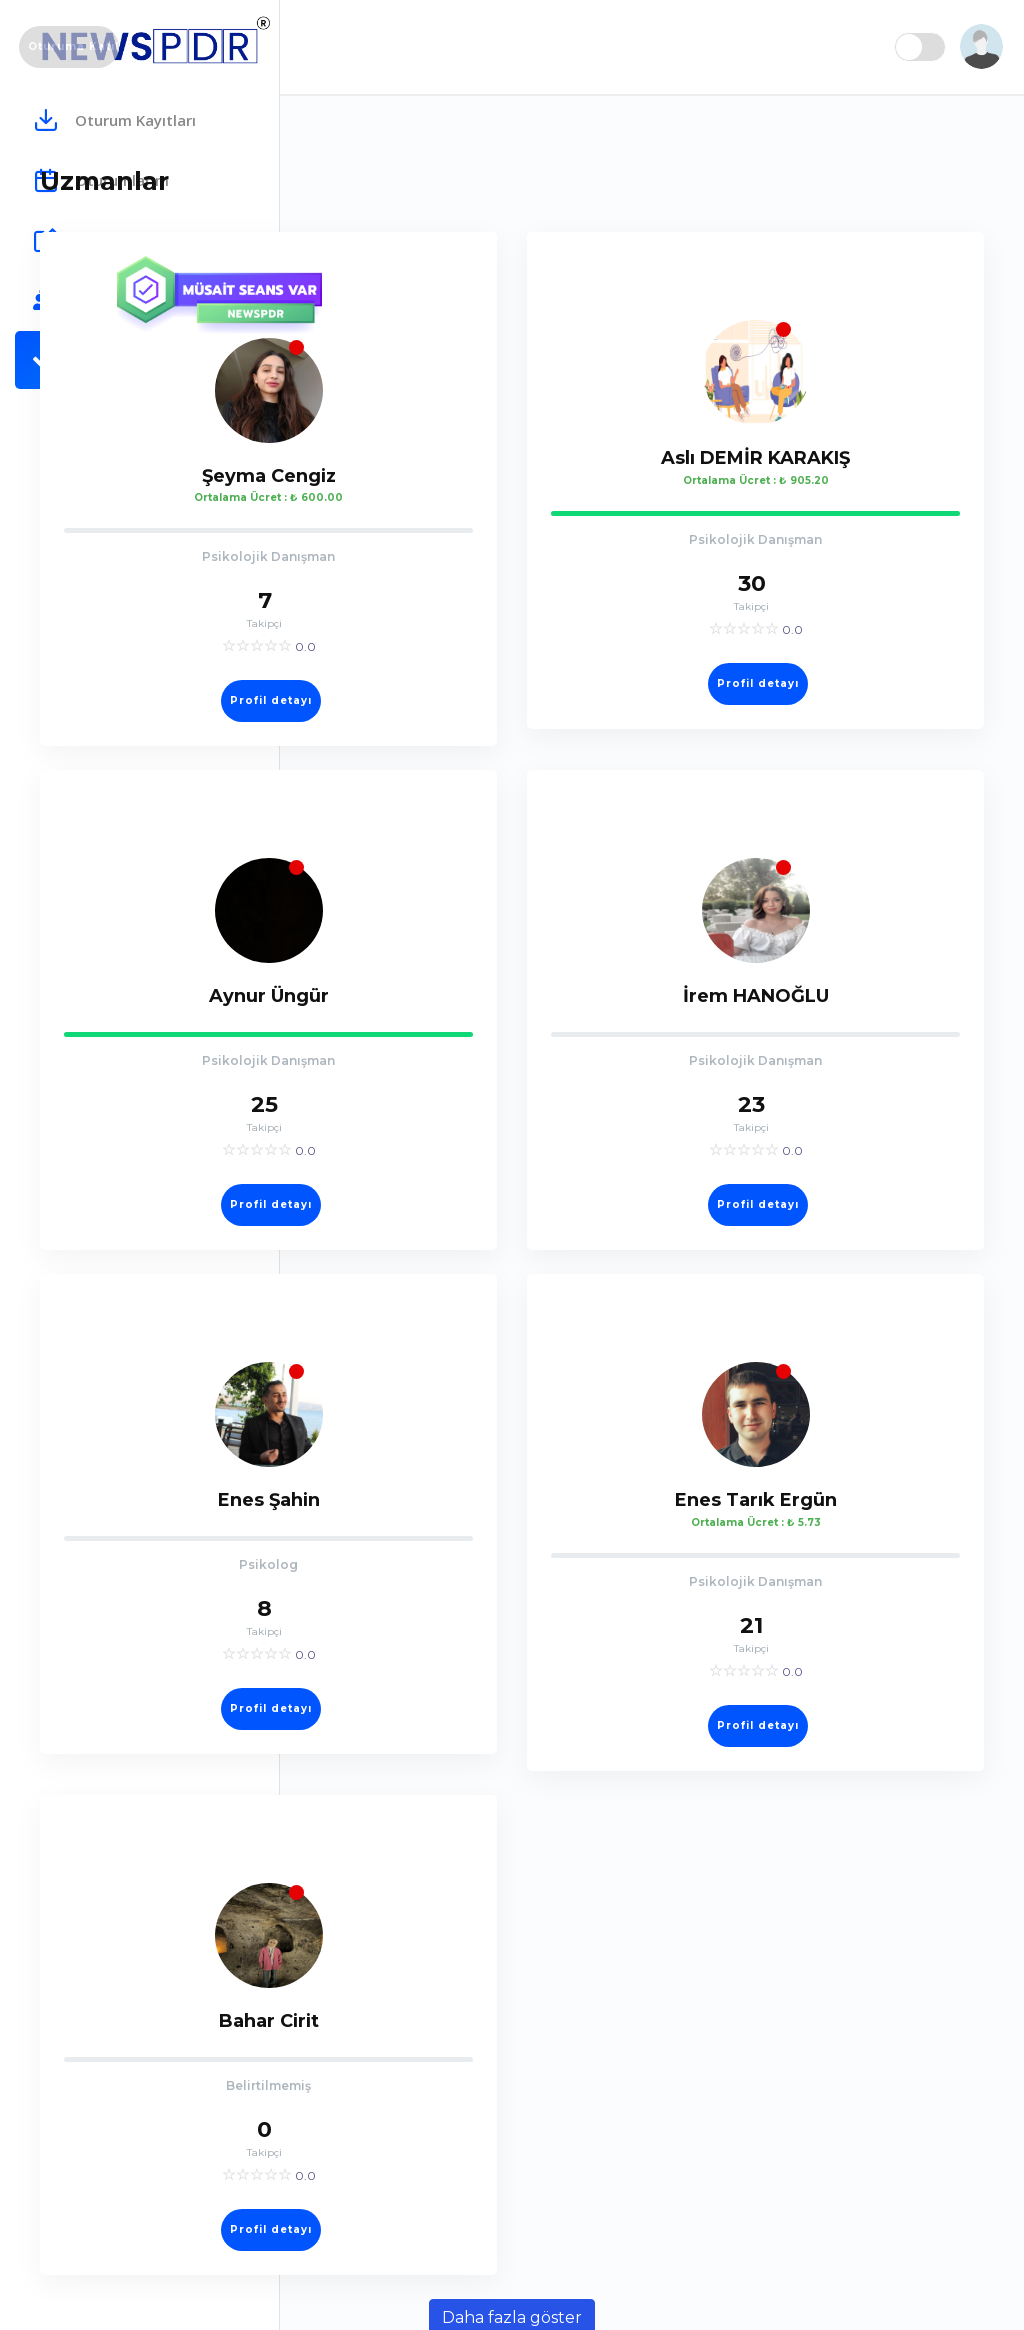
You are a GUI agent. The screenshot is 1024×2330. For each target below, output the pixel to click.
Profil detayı (481, 674)
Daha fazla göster (652, 2300)
